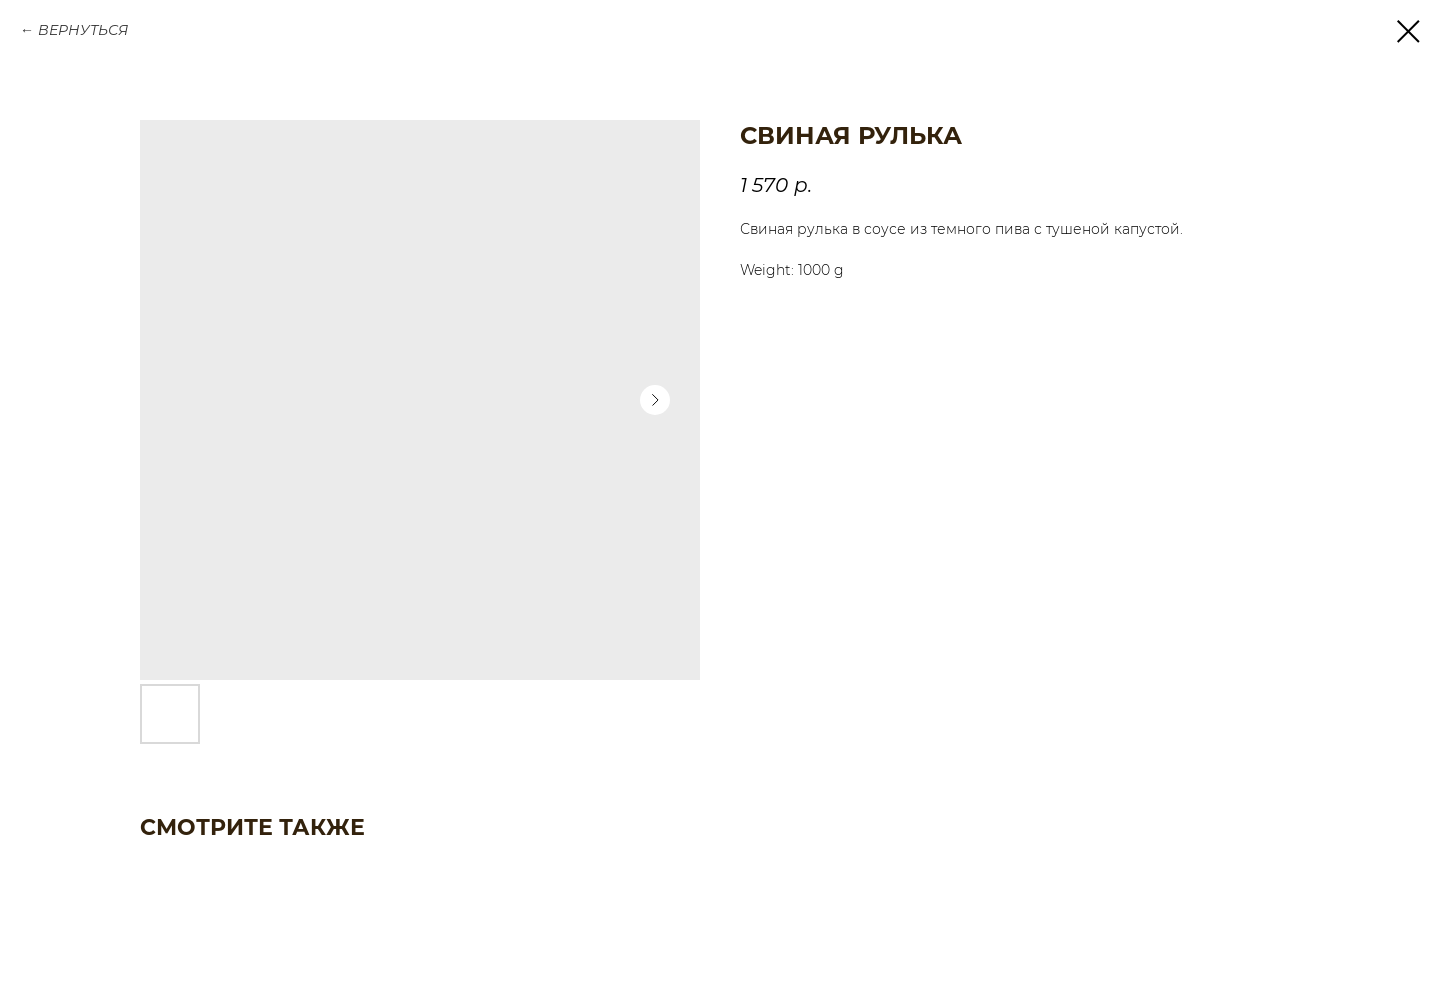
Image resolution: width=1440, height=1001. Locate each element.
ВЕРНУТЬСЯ (83, 30)
